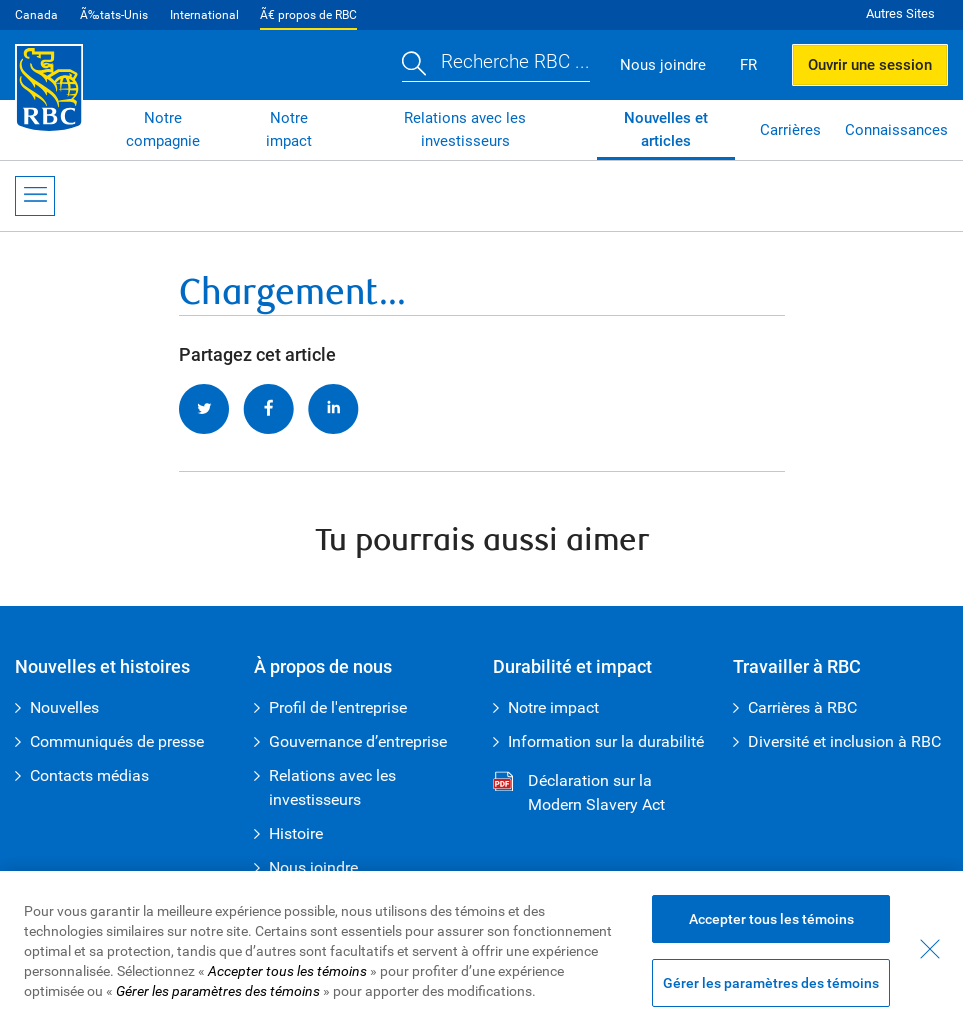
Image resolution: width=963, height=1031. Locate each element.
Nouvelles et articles (666, 129)
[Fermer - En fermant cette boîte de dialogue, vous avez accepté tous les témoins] (930, 949)
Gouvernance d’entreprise (358, 741)
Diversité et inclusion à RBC (844, 741)
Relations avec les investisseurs (465, 129)
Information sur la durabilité (606, 741)
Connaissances (896, 130)
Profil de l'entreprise (338, 707)
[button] (496, 64)
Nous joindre (313, 867)
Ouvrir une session (870, 65)
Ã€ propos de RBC (308, 15)
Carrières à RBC (802, 707)
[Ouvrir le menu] (35, 196)
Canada (36, 15)
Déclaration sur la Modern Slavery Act (579, 794)
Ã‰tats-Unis (114, 15)
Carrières (790, 130)
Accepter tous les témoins (771, 919)
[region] (481, 951)
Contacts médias (89, 775)
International (204, 15)
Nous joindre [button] (663, 65)
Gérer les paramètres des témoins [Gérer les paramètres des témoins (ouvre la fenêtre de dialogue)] (771, 983)
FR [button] (748, 65)
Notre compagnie (163, 129)
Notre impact (289, 129)
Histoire (296, 833)
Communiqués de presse (117, 741)
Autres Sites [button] (900, 13)
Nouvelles (64, 707)
